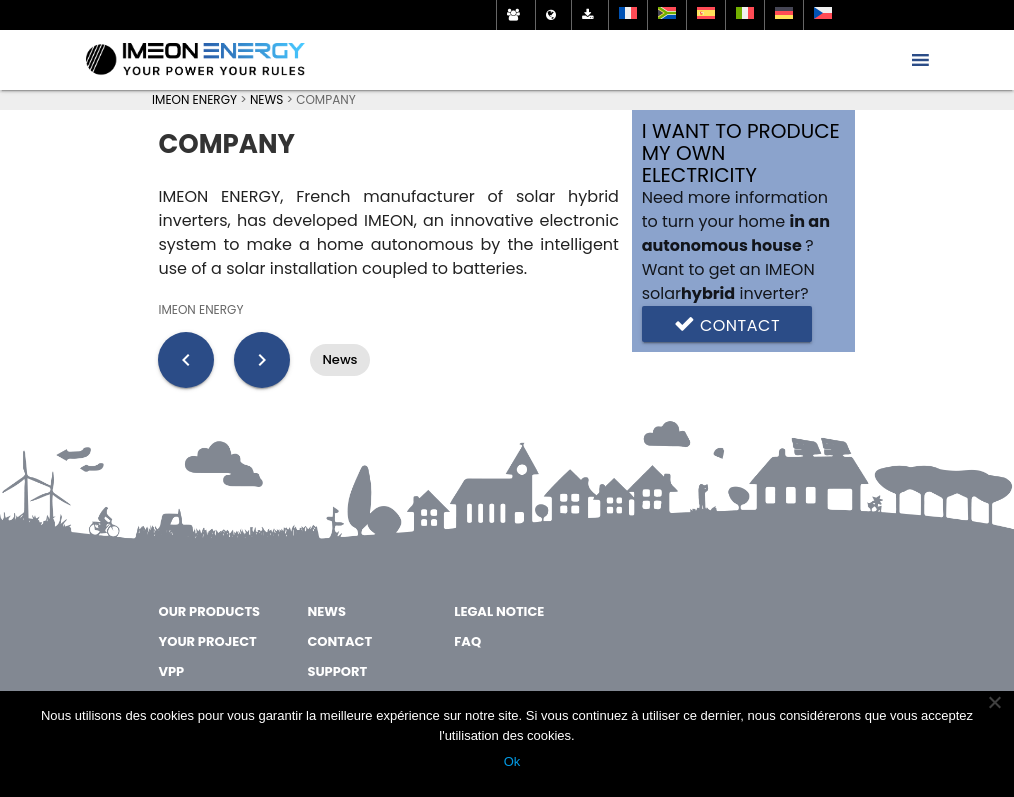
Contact (727, 324)
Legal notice (499, 611)
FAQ (467, 641)
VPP (171, 671)
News (339, 359)
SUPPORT (337, 671)
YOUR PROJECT (207, 641)
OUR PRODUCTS (209, 611)
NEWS (326, 611)
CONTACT (339, 641)
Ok (512, 761)
